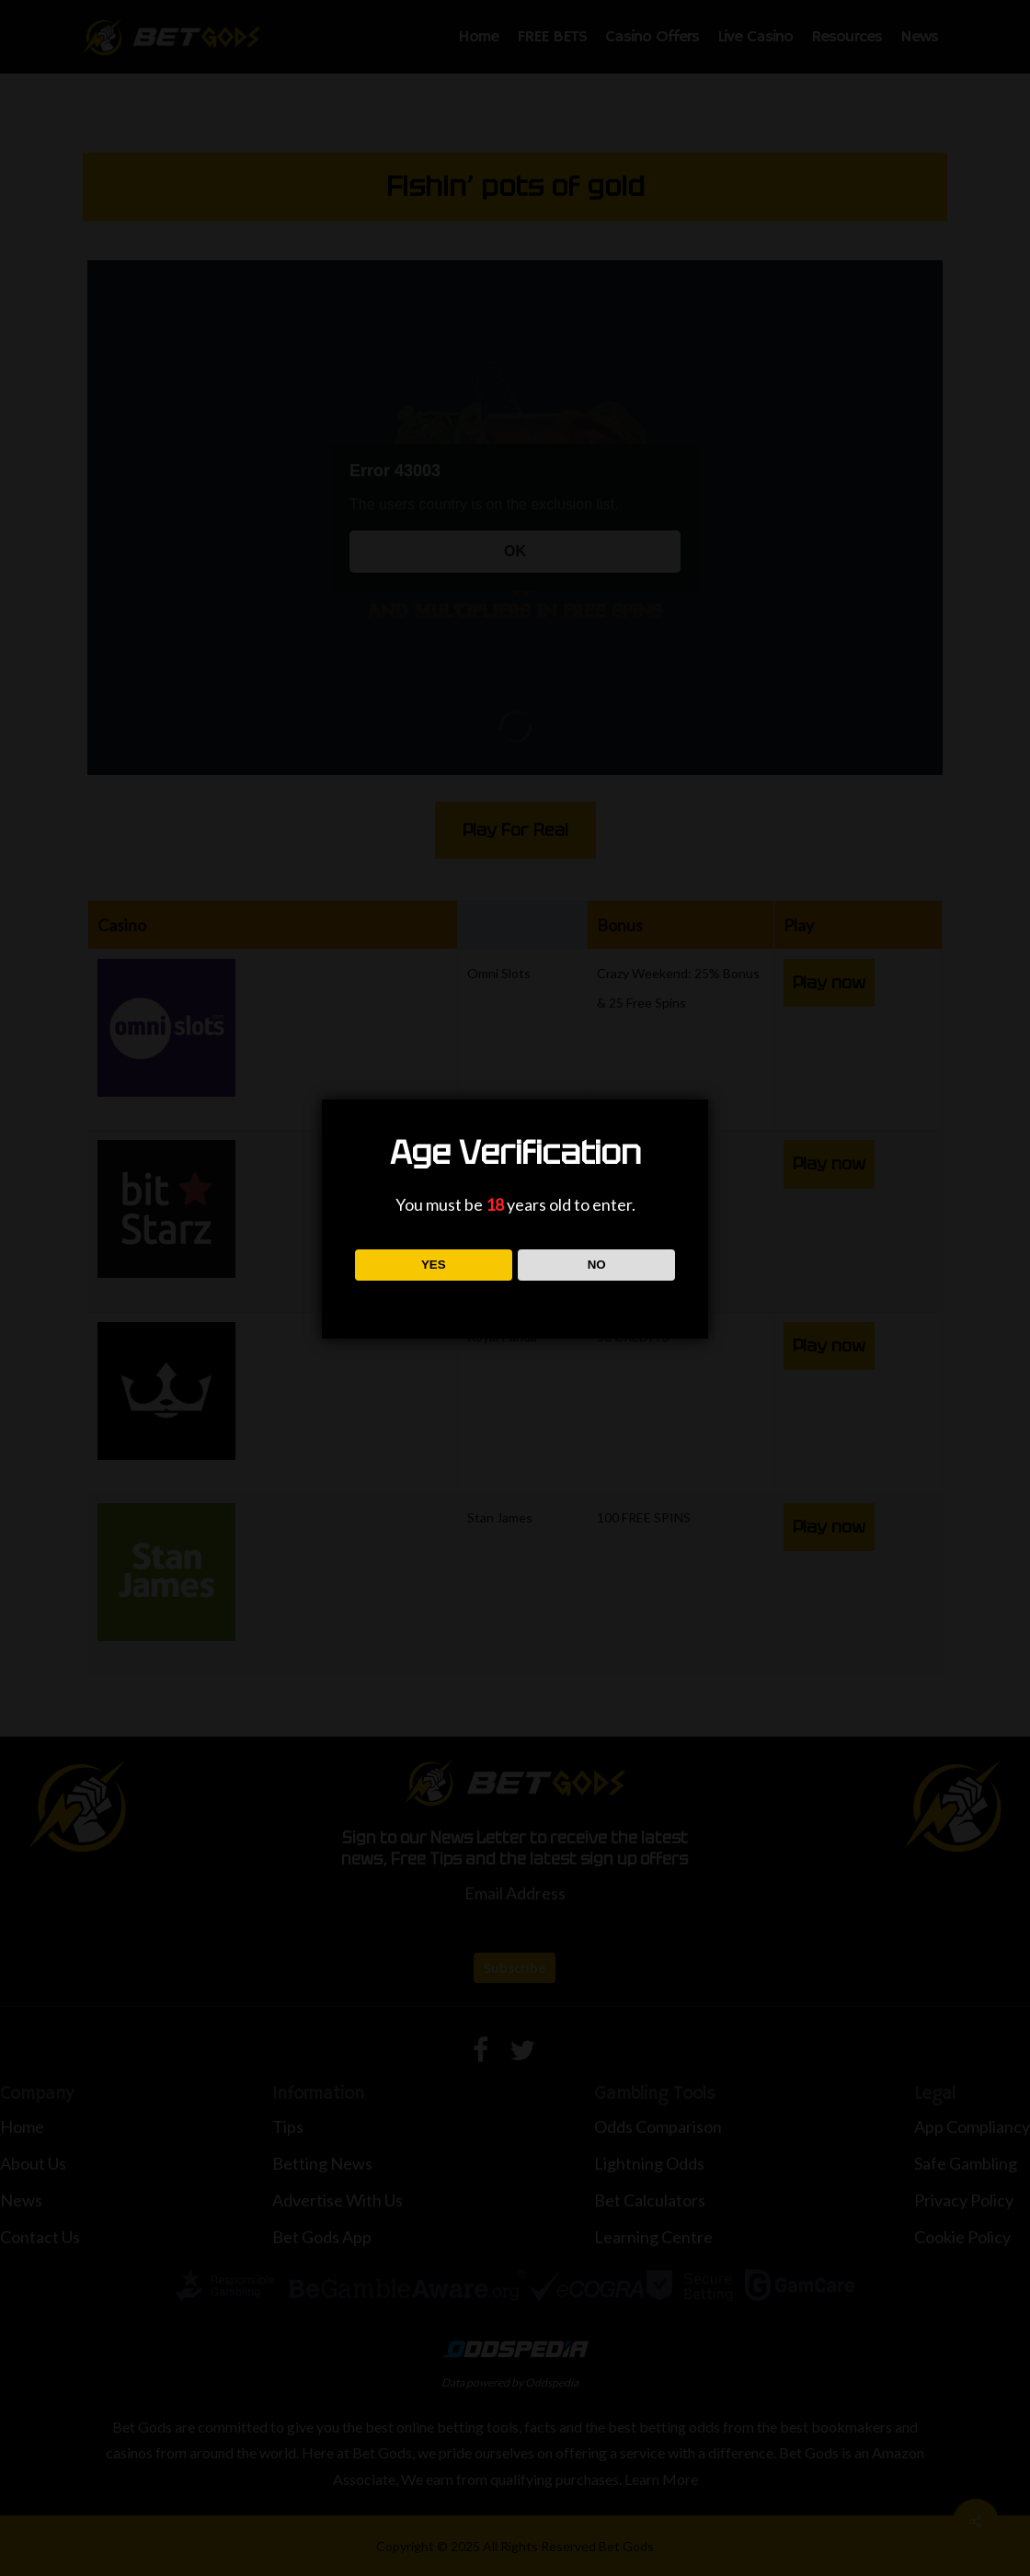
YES (433, 1264)
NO (597, 1264)
